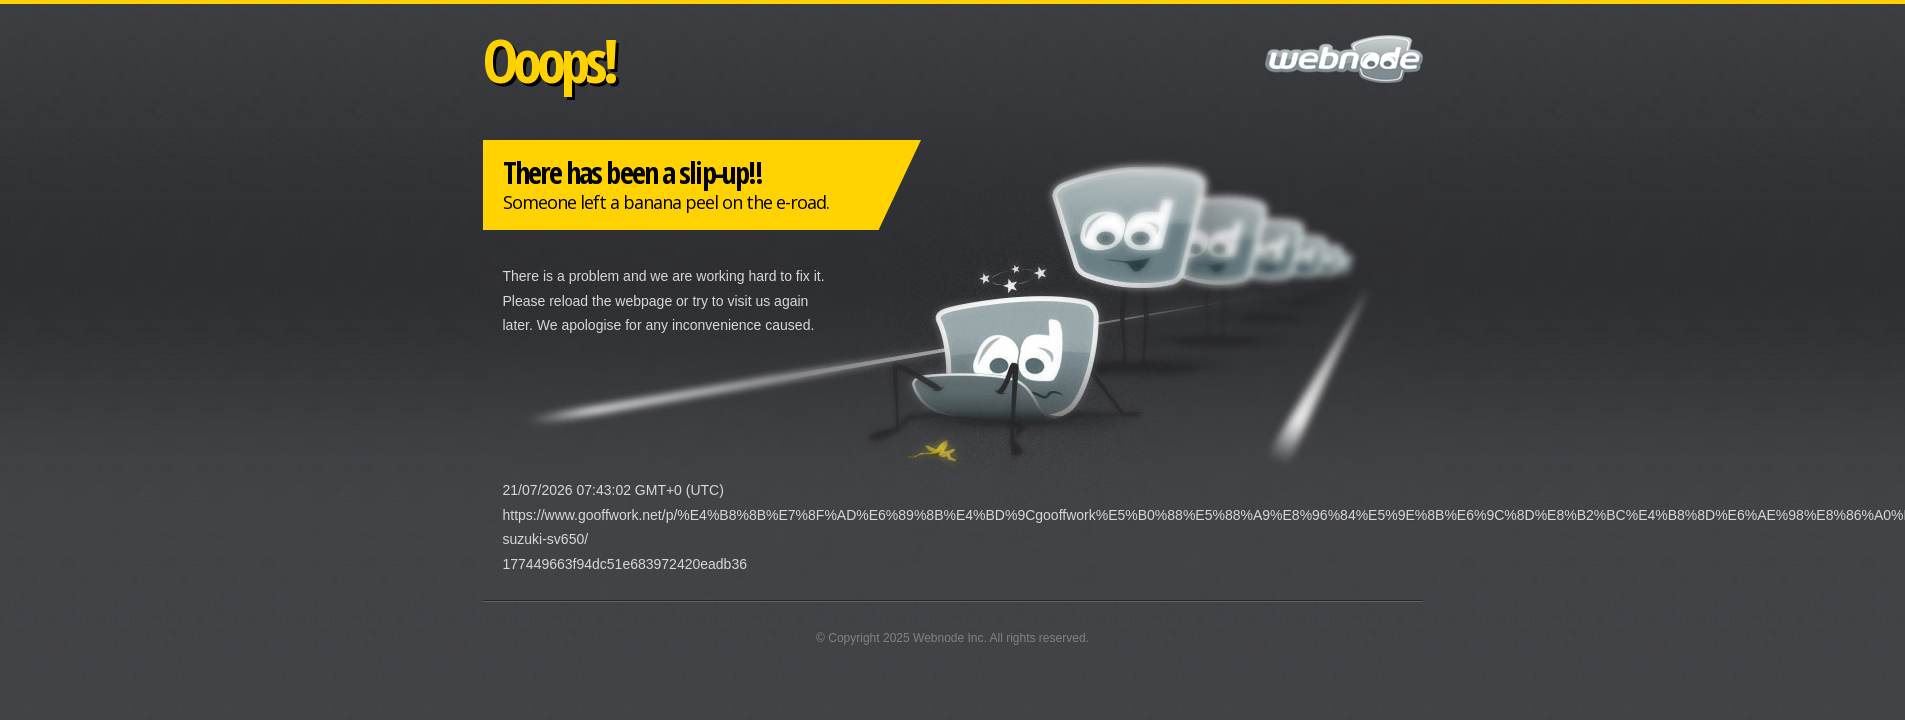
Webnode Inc (948, 638)
